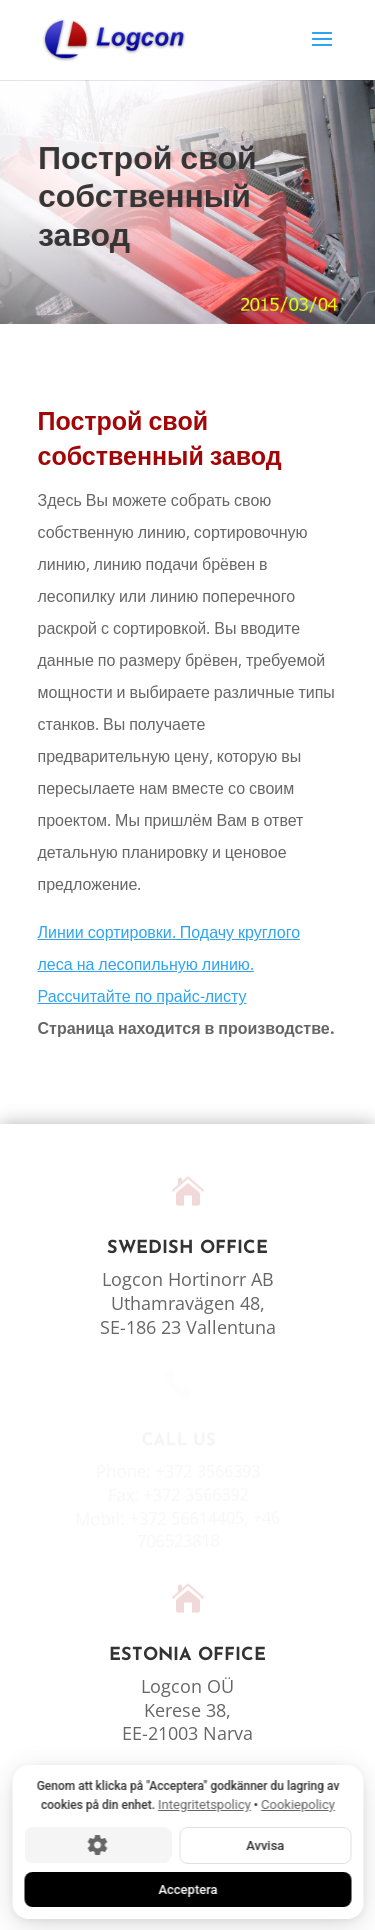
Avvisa (265, 1844)
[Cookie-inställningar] (97, 1845)
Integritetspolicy (204, 1804)
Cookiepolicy (298, 1804)
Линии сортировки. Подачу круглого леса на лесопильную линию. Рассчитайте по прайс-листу (169, 964)
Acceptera (187, 1888)
